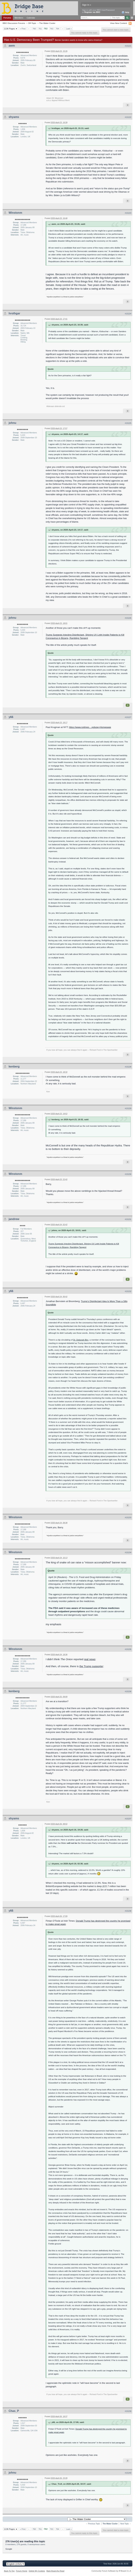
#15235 (128, 1649)
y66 (11, 717)
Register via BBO (92, 12)
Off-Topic (32, 23)
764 (57, 28)
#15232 (128, 1291)
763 (51, 28)
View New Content (118, 23)
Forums (7, 18)
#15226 (128, 618)
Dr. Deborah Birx (80, 1340)
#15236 (128, 1691)
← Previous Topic (93, 2524)
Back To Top (9, 2571)
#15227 (128, 717)
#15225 (128, 423)
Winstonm (15, 212)
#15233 (128, 1517)
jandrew (14, 1219)
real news (89, 1659)
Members (19, 18)
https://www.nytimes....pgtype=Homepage (90, 727)
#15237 (128, 1819)
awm (12, 45)
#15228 (128, 1067)
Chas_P (14, 2410)
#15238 (128, 1911)
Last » (69, 28)
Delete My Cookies (37, 2571)
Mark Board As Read (55, 2571)
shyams (14, 116)
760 (34, 28)
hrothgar (14, 313)
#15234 (128, 1552)
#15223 (128, 213)
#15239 (128, 2411)
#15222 (128, 117)
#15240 (128, 2473)
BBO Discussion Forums (14, 23)
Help (125, 12)
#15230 (128, 1174)
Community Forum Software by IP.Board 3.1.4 (111, 2571)
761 (40, 28)
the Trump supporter (91, 1666)
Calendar (31, 18)
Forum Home (21, 2571)
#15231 (128, 1219)
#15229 (128, 1108)
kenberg (14, 1066)
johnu (12, 422)
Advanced (132, 18)
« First (22, 28)
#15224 (128, 314)
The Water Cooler (47, 23)
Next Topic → (125, 2524)
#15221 (128, 46)
